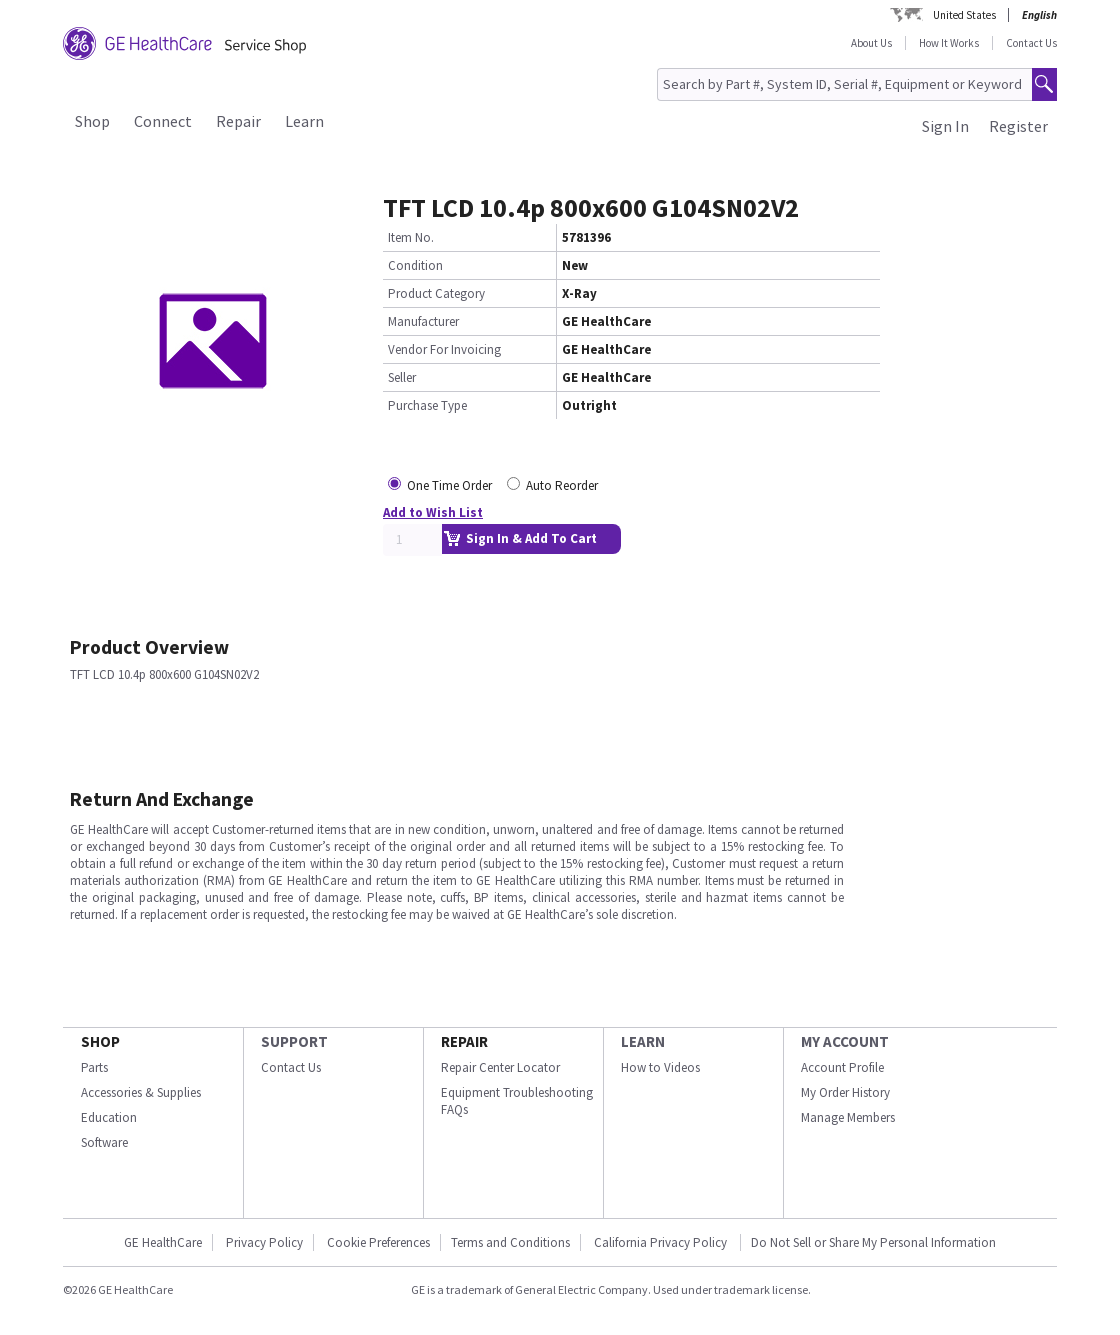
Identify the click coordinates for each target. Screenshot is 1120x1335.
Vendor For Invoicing (444, 349)
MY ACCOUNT (845, 1041)
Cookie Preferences (378, 1242)
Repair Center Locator (500, 1067)
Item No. (411, 237)
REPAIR (464, 1041)
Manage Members (848, 1117)
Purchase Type (427, 405)
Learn (304, 121)
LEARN (643, 1041)
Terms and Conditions (510, 1242)
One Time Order (449, 485)
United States (964, 15)
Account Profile (842, 1067)
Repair (238, 121)
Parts (94, 1067)
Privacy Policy (264, 1242)
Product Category (436, 293)
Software (104, 1142)
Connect (163, 121)
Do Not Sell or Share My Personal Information (873, 1242)
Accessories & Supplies (141, 1092)
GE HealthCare (163, 1242)
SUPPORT (294, 1041)
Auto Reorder (562, 485)
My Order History (845, 1092)
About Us (871, 43)
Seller (402, 377)
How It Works (949, 43)
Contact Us (1031, 43)
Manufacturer (423, 321)
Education (109, 1117)
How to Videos (660, 1067)
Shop (92, 121)
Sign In (945, 126)
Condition (415, 265)
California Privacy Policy (662, 1242)
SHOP (100, 1041)
